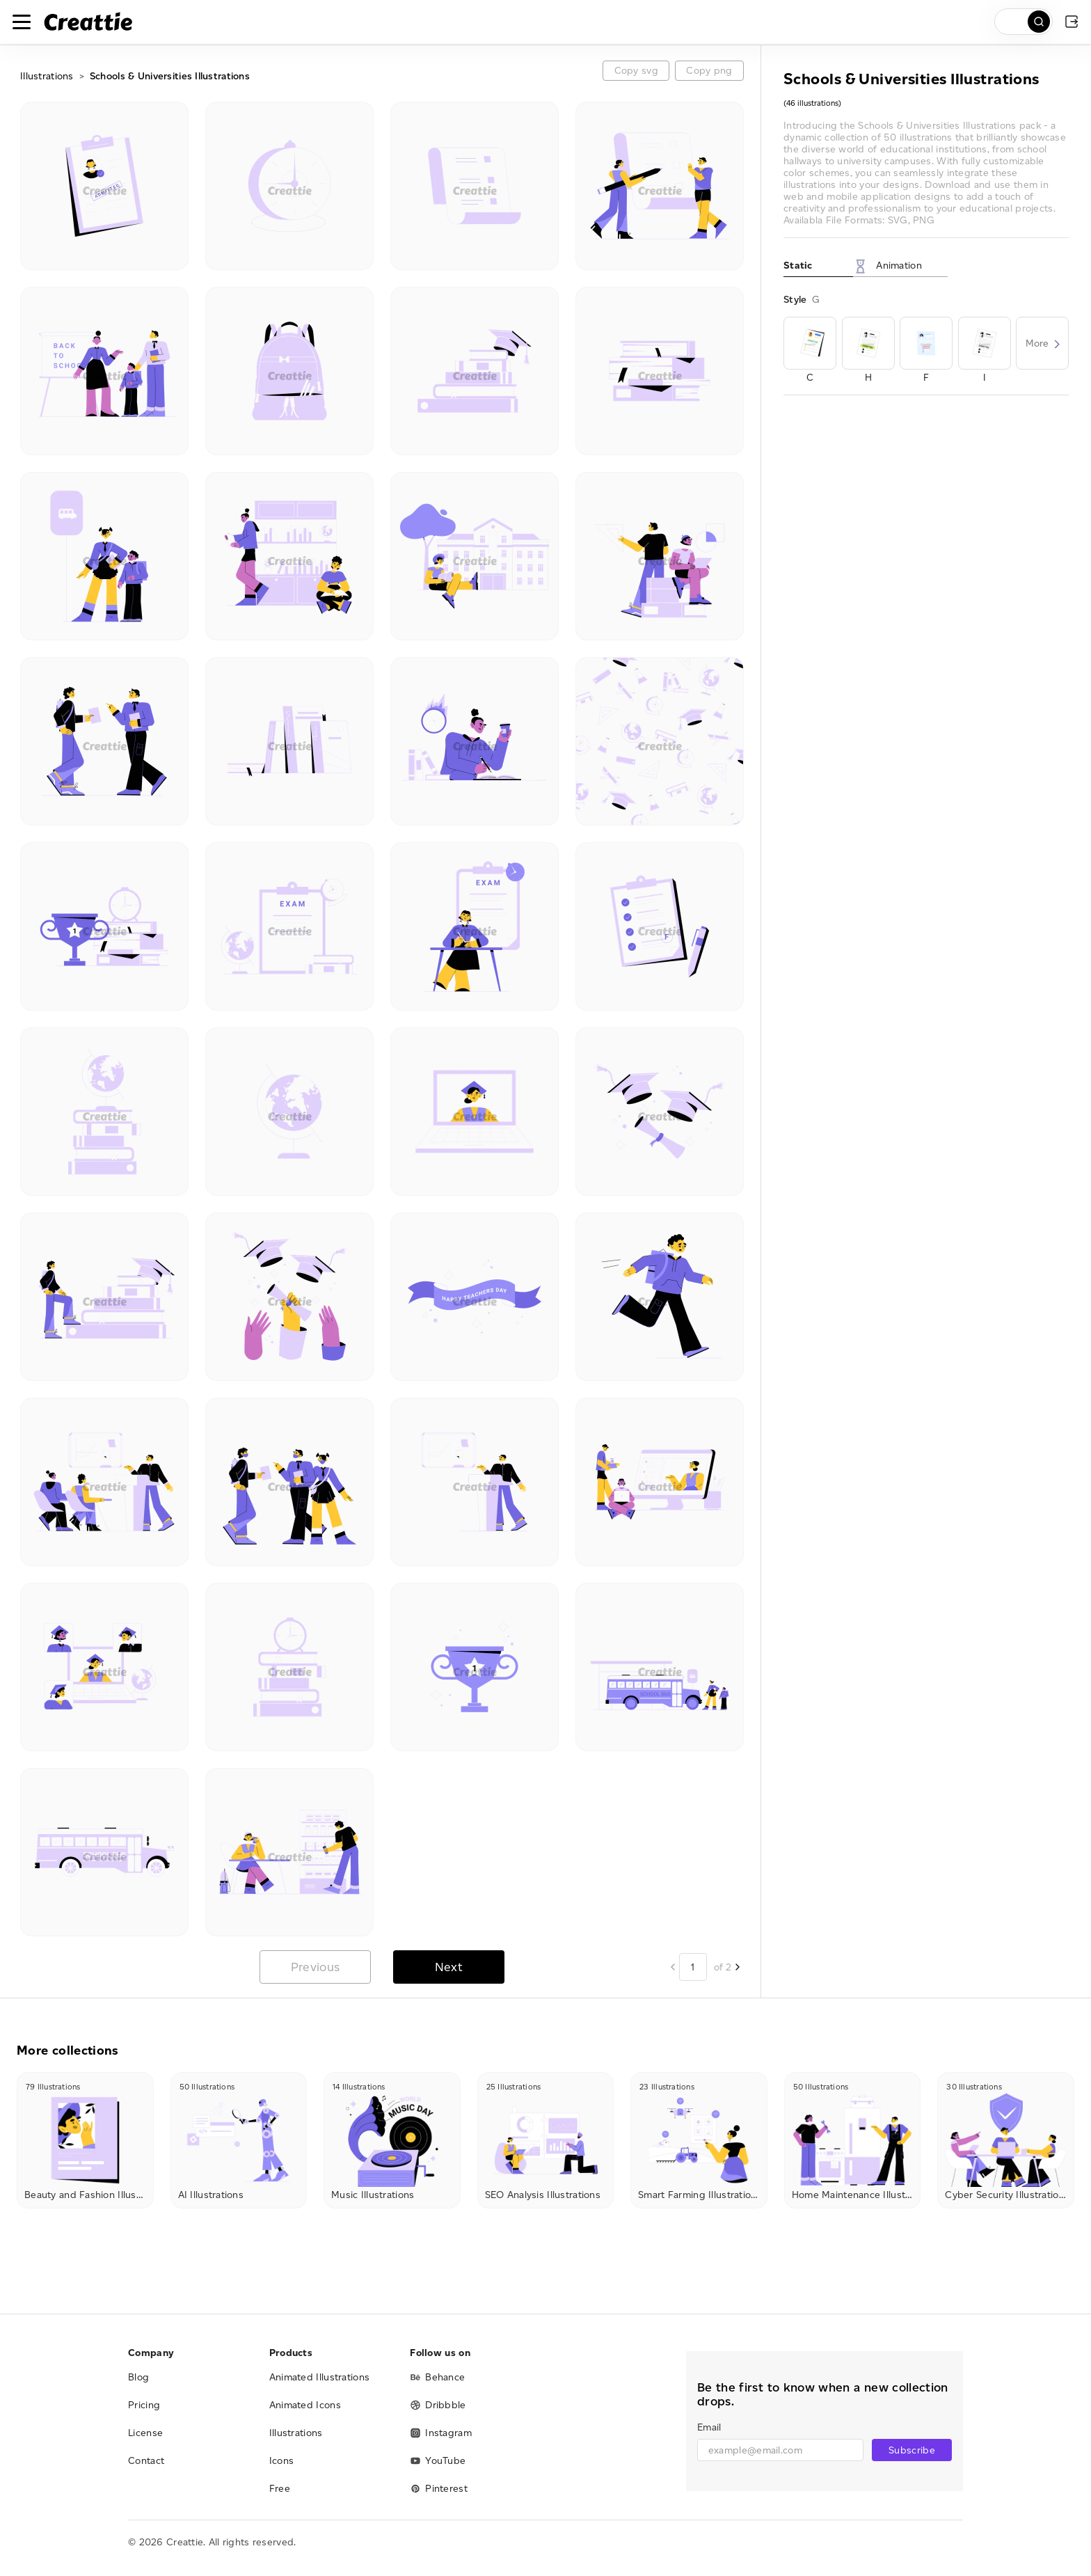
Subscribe (912, 2450)
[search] (1023, 21)
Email (709, 2427)
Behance (437, 2377)
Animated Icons (305, 2405)
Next (449, 1966)
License (145, 2433)
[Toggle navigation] (21, 21)
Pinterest (439, 2489)
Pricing (144, 2405)
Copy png (709, 71)
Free (279, 2489)
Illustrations (47, 76)
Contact (146, 2461)
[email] (780, 2450)
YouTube (437, 2461)
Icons (281, 2461)
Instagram (441, 2433)
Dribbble (437, 2405)
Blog (138, 2377)
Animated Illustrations (319, 2377)
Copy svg (636, 71)
